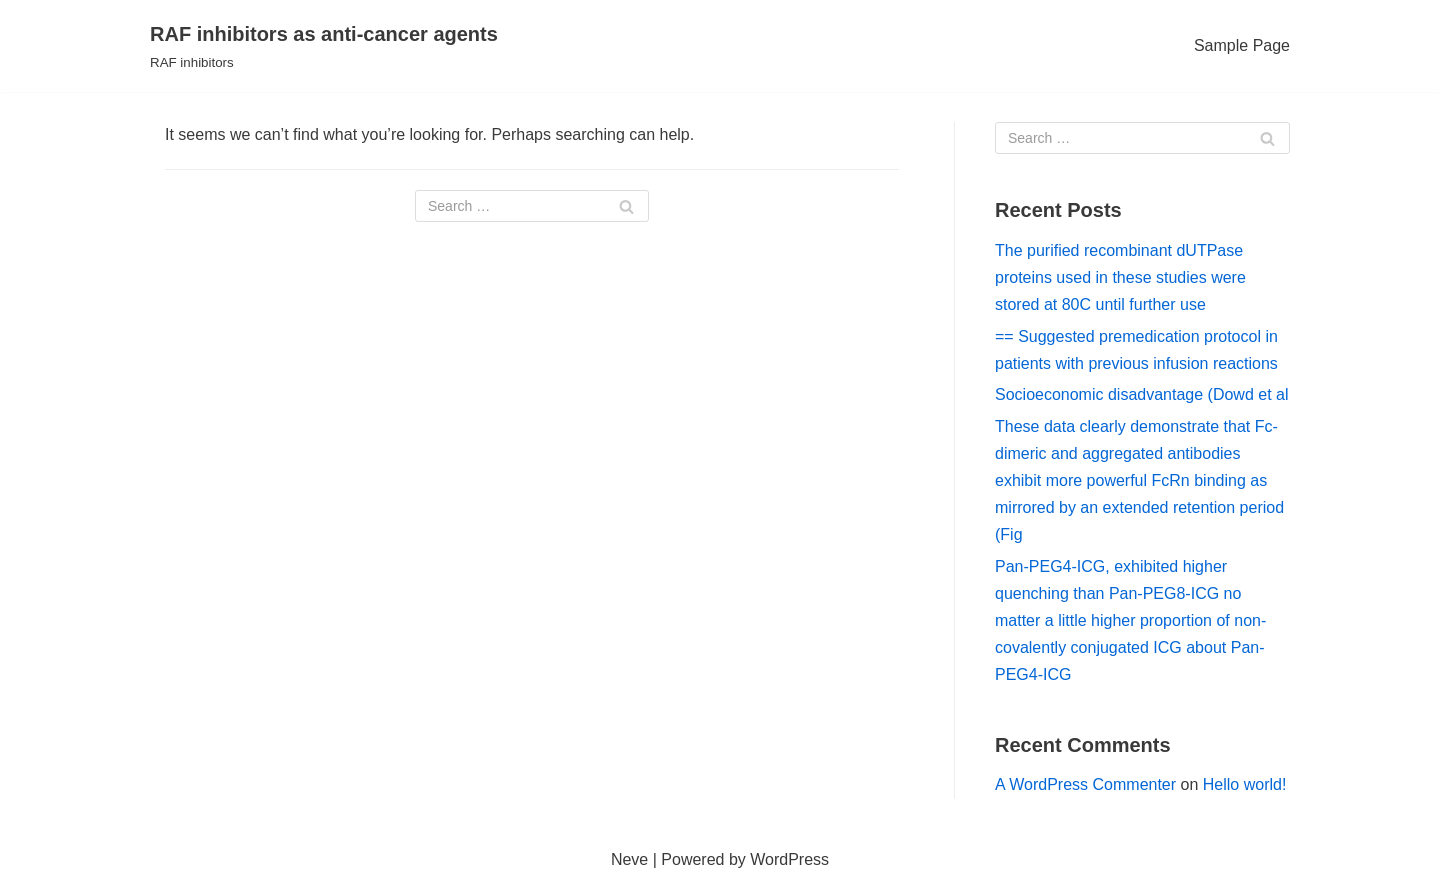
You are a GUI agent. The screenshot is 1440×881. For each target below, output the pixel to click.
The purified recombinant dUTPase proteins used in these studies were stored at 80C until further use (1120, 277)
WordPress (789, 859)
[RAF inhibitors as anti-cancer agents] (324, 46)
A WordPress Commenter (1085, 784)
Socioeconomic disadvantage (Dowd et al (1142, 394)
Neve (629, 859)
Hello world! (1245, 784)
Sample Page (1242, 45)
